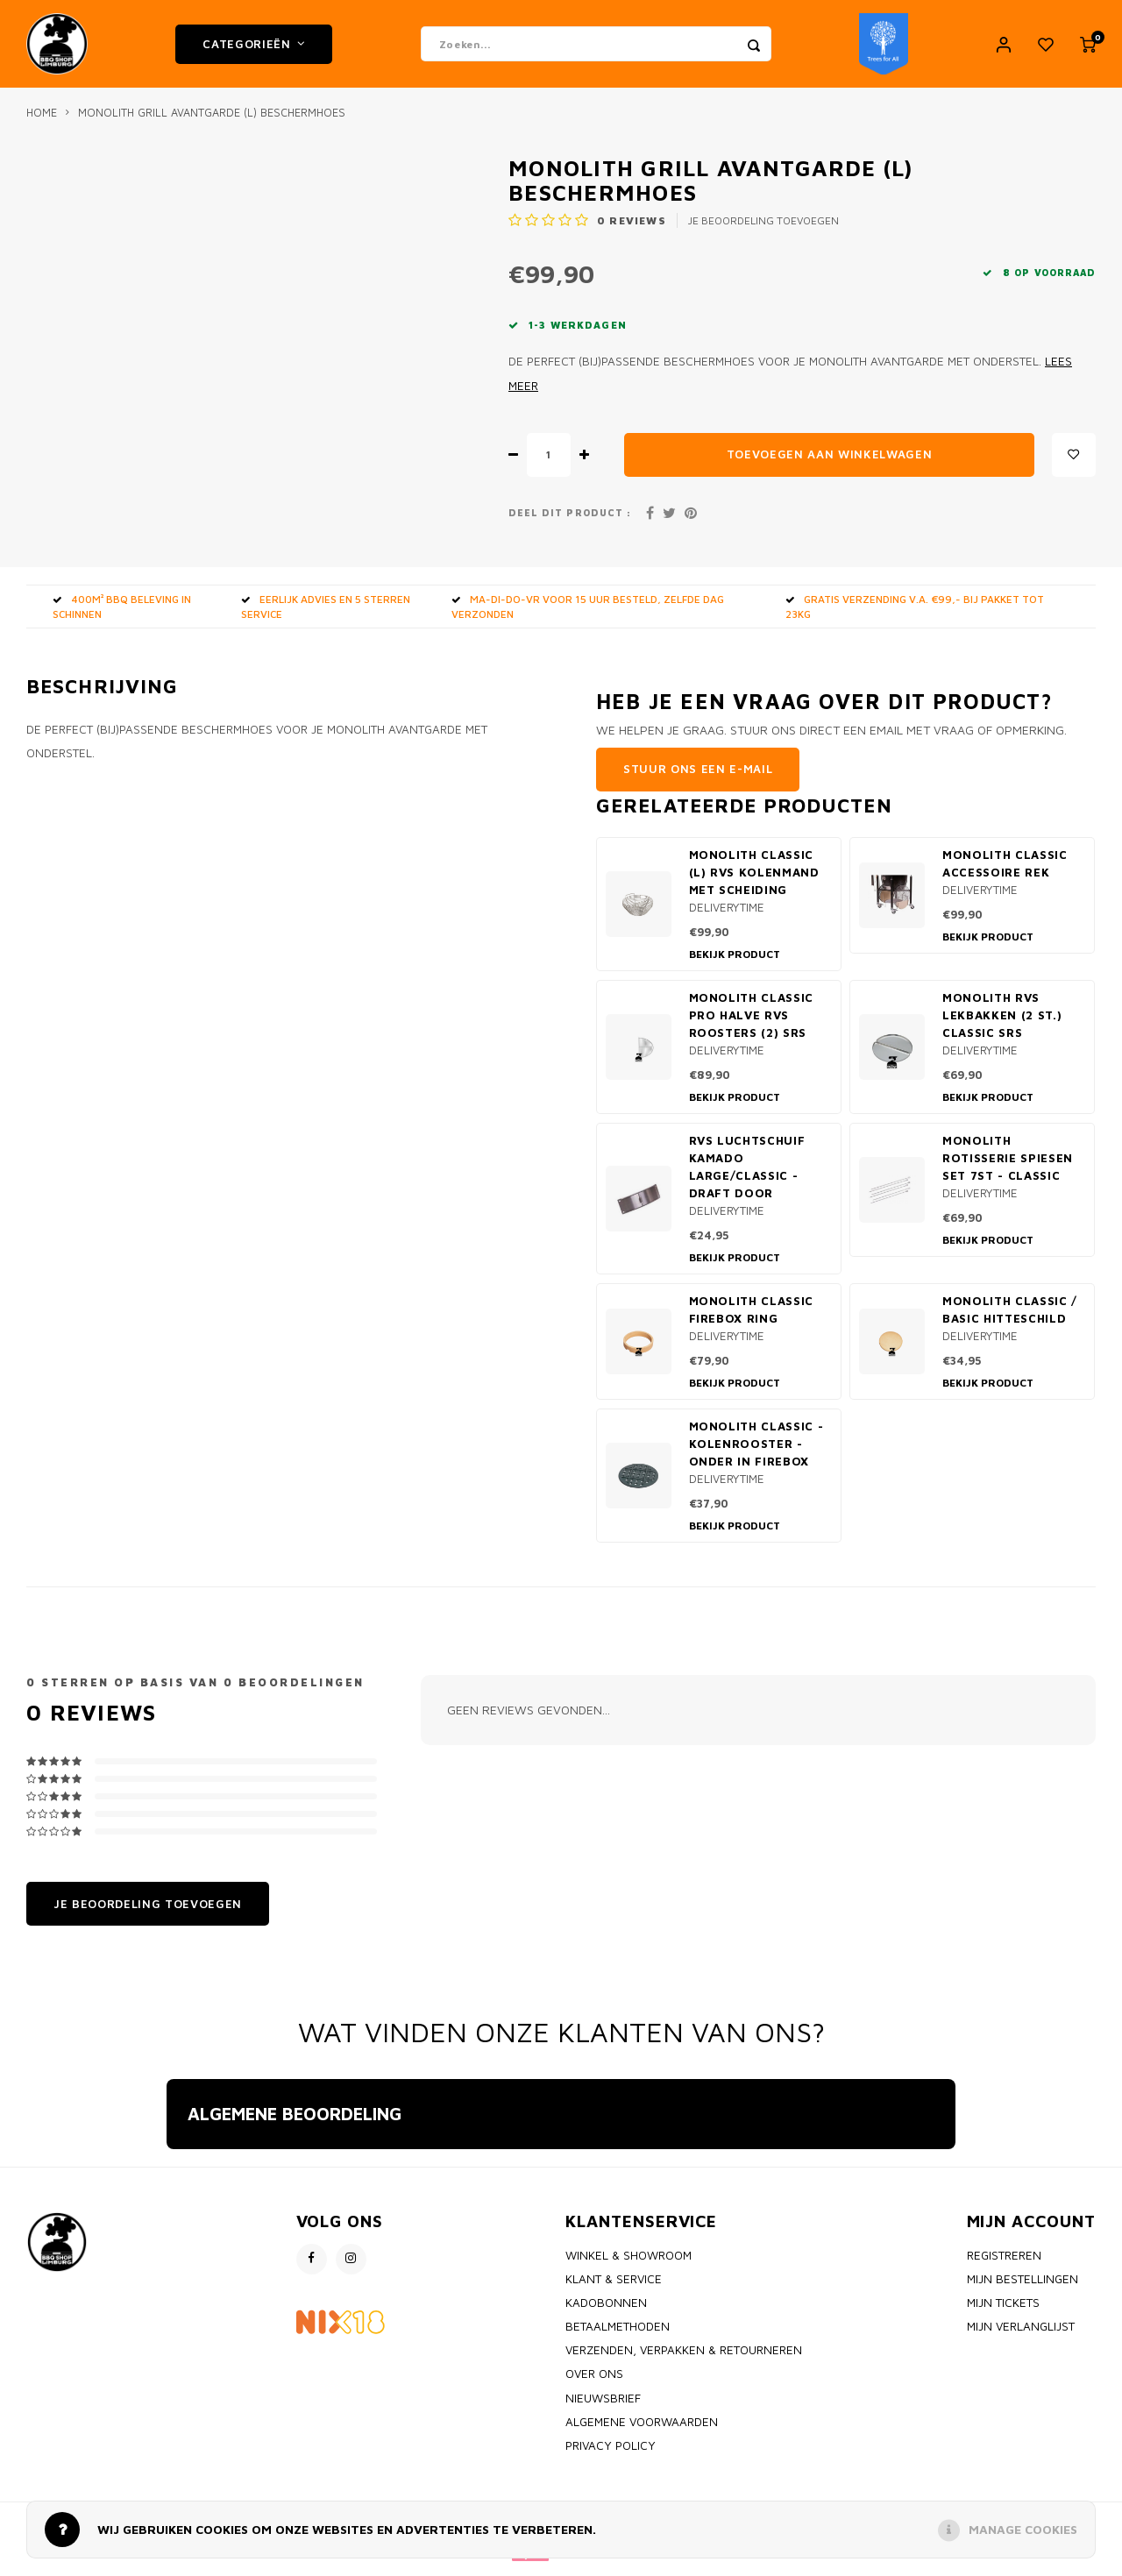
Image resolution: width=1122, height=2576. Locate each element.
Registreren (1004, 2264)
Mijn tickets (1003, 2311)
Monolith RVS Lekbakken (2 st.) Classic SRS (1002, 1023)
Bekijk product (734, 962)
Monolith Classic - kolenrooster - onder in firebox (756, 1452)
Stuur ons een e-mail (697, 777)
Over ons (594, 2382)
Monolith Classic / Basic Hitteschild (1009, 1318)
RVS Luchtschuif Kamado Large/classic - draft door (747, 1175)
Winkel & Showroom (628, 2264)
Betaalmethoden (617, 2335)
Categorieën (253, 48)
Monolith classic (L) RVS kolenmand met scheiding (754, 880)
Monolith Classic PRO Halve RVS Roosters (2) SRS (751, 1023)
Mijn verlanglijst (1021, 2335)
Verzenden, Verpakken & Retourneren (683, 2359)
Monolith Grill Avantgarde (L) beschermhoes (211, 121)
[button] (167, 2175)
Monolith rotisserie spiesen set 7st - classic (1007, 1166)
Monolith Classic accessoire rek (1005, 872)
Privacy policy (610, 2454)
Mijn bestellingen (1022, 2288)
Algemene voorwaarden (641, 2430)
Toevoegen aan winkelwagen (830, 463)
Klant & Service (613, 2288)
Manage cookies (1023, 2529)
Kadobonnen (606, 2311)
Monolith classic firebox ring (751, 1318)
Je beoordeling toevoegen (763, 229)
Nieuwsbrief (603, 2407)
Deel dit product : (569, 521)
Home (41, 121)
